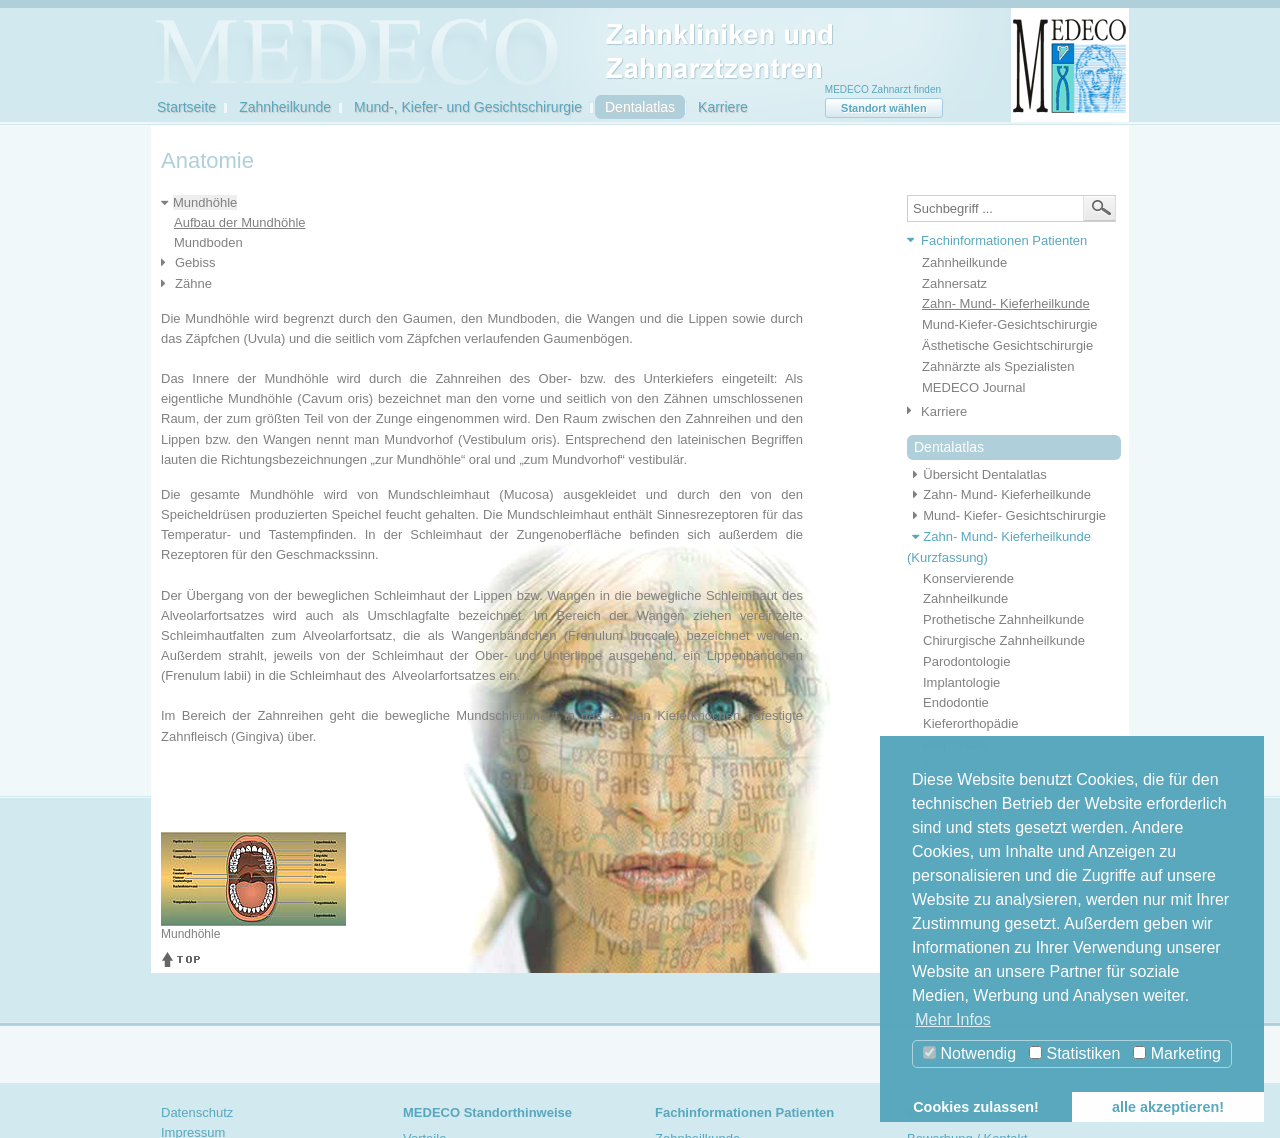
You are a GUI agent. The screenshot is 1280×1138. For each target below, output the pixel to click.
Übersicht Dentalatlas (977, 474)
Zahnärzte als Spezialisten (998, 366)
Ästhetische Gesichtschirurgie (1007, 345)
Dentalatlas (640, 107)
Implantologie (961, 682)
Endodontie (956, 702)
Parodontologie (966, 661)
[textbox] (1011, 208)
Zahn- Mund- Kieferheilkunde (1006, 303)
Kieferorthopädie (970, 723)
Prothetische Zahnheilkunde (1003, 619)
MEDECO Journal (973, 387)
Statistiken (1074, 1053)
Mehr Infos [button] (953, 1019)
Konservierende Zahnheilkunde (968, 589)
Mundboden (208, 242)
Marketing (1177, 1053)
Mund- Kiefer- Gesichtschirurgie (1006, 515)
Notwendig (969, 1053)
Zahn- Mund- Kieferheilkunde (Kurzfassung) (999, 547)
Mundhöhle (205, 202)
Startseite (186, 107)
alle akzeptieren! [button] (1168, 1107)
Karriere (723, 107)
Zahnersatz (954, 283)
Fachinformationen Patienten (1004, 240)
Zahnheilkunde (285, 107)
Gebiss (195, 262)
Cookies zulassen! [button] (976, 1107)
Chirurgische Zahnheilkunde (1004, 640)
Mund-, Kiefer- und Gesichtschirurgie (468, 107)
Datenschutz (197, 1112)
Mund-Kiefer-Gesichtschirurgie (1010, 324)
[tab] (1006, 241)
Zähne (193, 283)
